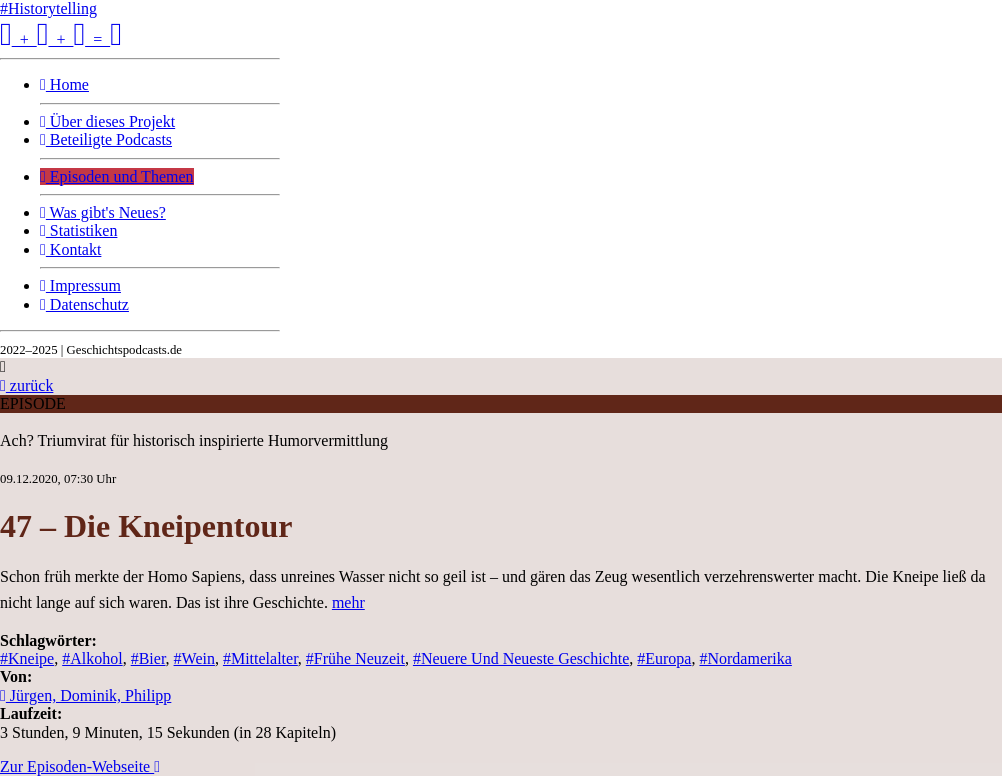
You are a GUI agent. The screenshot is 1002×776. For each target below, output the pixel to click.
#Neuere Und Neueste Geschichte (521, 658)
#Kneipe (27, 658)
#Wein (194, 658)
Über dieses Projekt (107, 121)
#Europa (664, 658)
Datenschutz (84, 304)
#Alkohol (92, 658)
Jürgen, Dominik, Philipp (85, 695)
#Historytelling (48, 8)
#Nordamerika (745, 658)
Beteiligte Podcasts (106, 139)
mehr (348, 602)
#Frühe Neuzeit (355, 658)
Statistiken (78, 230)
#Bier (148, 658)
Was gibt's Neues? (103, 212)
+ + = (61, 39)
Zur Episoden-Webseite (80, 766)
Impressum (80, 285)
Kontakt (70, 249)
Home (64, 84)
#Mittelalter (260, 658)
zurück (26, 385)
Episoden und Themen (117, 176)
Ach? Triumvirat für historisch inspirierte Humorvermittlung (194, 440)
